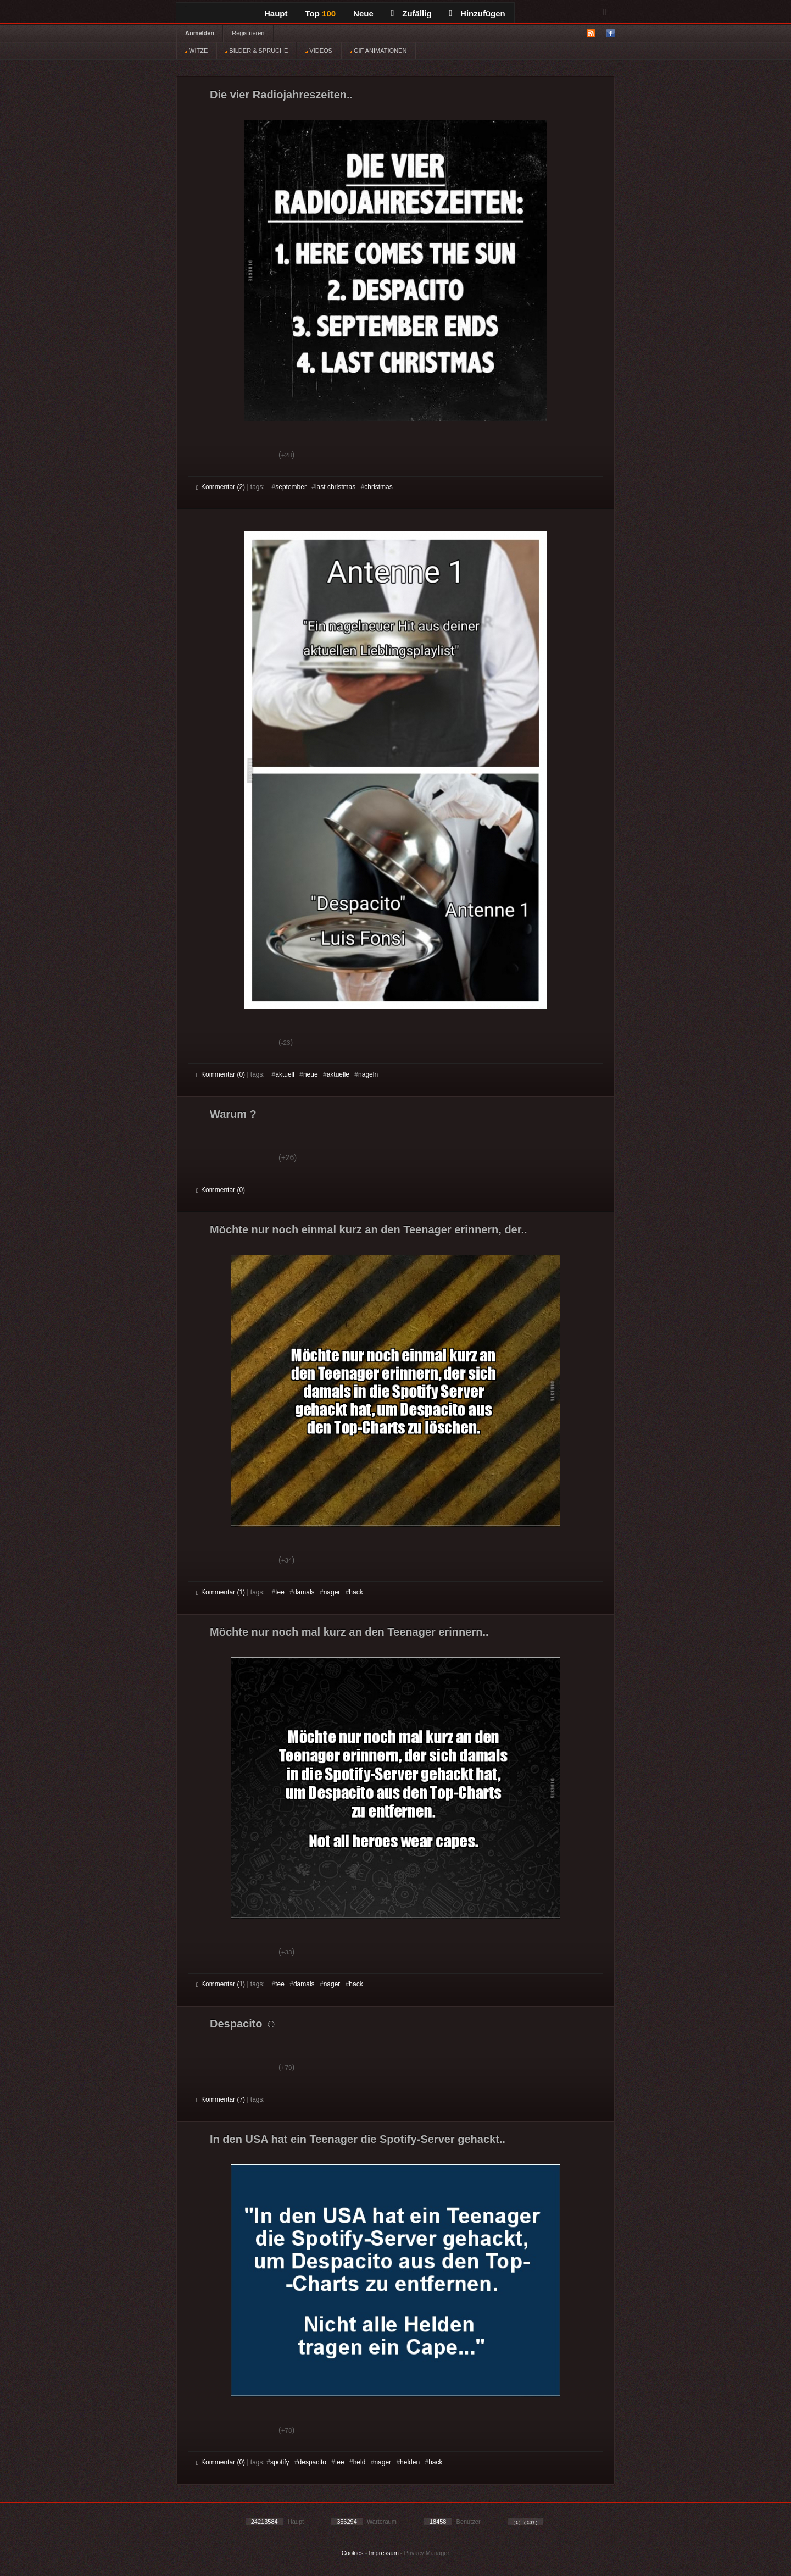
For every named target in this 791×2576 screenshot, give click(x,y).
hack (356, 1592)
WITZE (196, 50)
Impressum (383, 2553)
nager (332, 1592)
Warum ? (233, 1114)
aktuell (284, 1074)
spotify (279, 2462)
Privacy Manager (427, 2553)
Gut (208, 456)
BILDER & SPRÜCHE (256, 50)
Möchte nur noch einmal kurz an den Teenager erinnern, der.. (368, 1229)
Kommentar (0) (220, 1074)
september (291, 487)
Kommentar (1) (220, 1592)
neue (310, 1074)
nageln (368, 1074)
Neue (363, 13)
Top (320, 13)
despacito (312, 2462)
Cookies (353, 2553)
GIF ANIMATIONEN (378, 50)
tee (280, 1592)
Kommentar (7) (220, 2099)
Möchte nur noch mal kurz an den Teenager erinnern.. (349, 1632)
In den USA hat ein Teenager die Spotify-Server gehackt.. (357, 2139)
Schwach (249, 456)
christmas (378, 487)
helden (410, 2462)
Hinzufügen (477, 13)
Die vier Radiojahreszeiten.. (281, 94)
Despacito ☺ (243, 2024)
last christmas (335, 487)
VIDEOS (318, 50)
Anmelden (199, 33)
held (359, 2462)
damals (304, 1592)
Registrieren (248, 33)
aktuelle (338, 1074)
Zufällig (411, 13)
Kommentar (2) (220, 487)
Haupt (276, 13)
